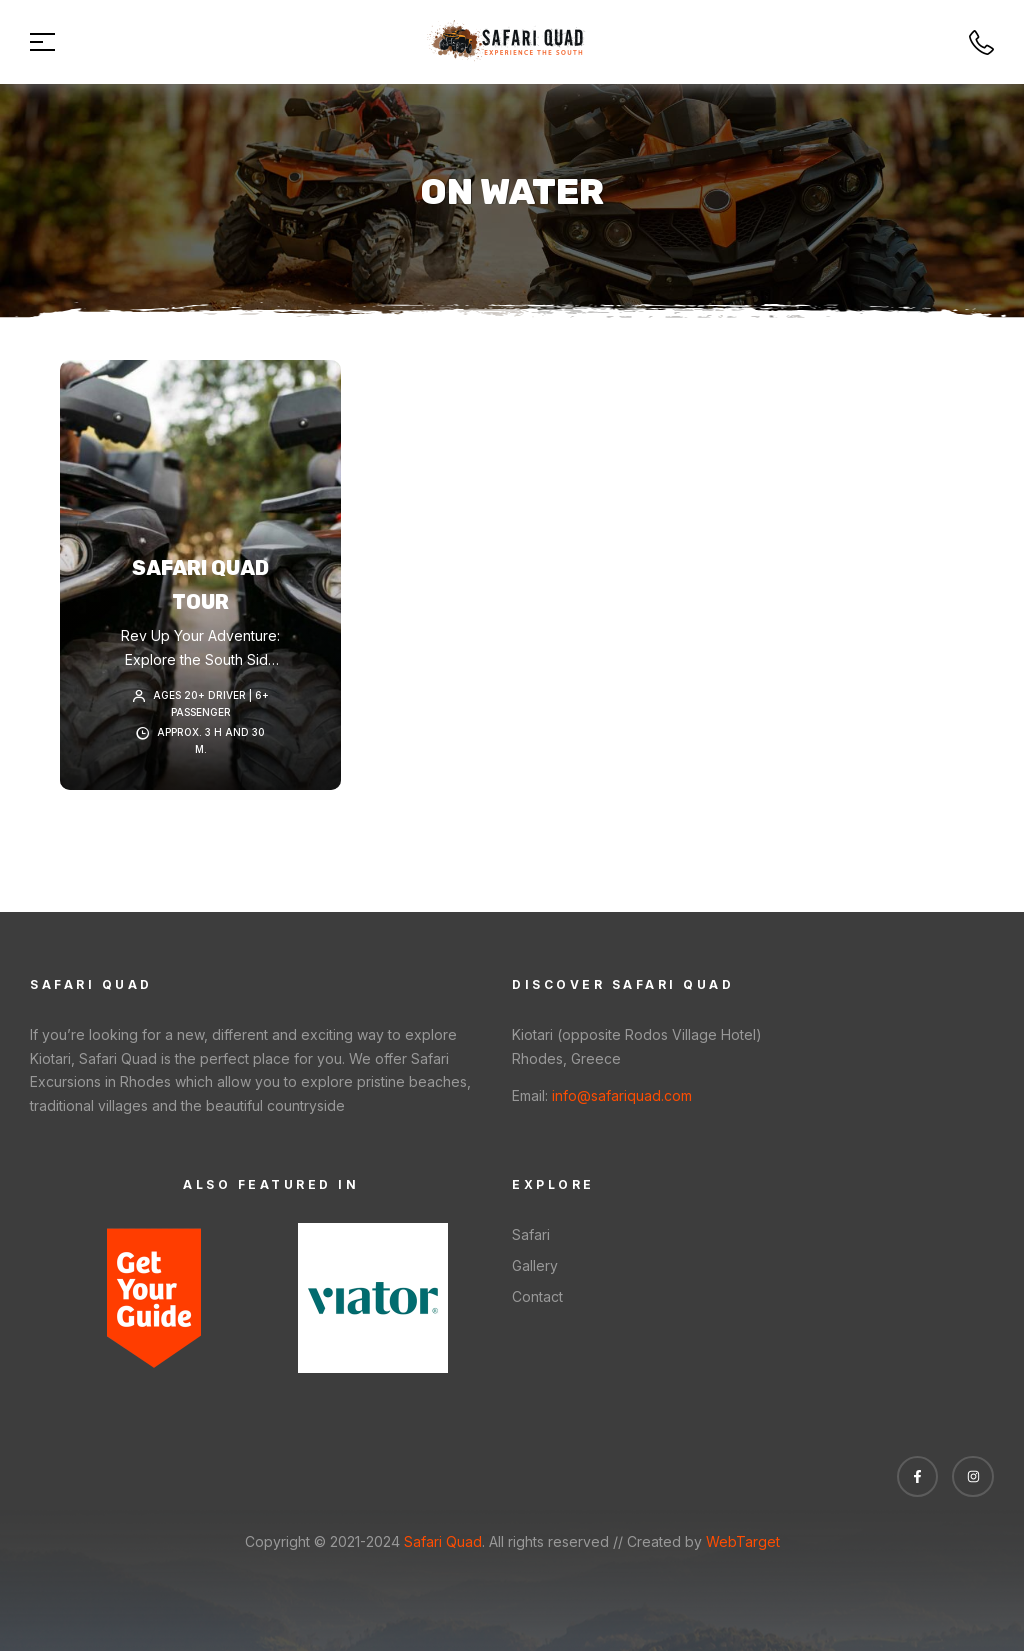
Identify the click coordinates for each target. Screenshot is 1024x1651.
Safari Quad (441, 1541)
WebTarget (743, 1541)
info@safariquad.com (622, 1095)
